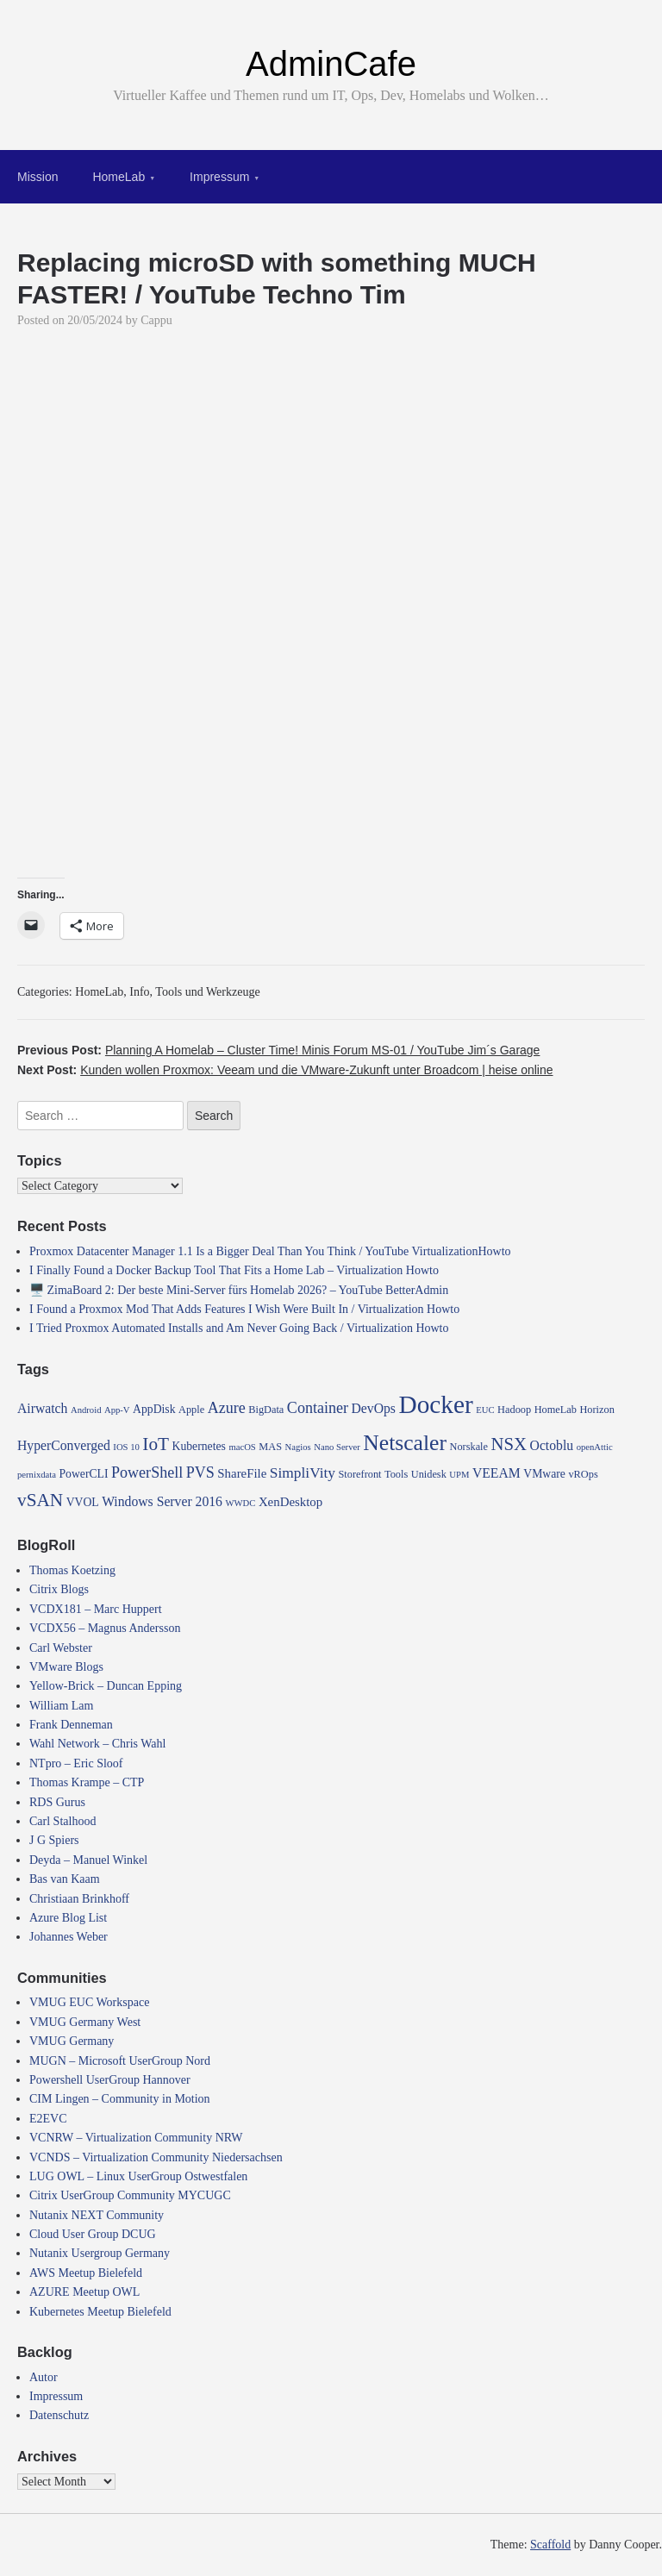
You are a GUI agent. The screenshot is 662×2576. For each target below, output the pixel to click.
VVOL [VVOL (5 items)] (82, 1502)
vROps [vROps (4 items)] (582, 1474)
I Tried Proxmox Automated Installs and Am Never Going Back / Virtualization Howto (239, 1328)
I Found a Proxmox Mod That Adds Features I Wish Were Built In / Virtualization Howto (244, 1309)
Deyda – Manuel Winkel (88, 1860)
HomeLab (118, 177)
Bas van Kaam (64, 1879)
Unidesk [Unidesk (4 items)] (429, 1474)
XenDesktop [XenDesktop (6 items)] (290, 1502)
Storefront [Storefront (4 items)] (360, 1474)
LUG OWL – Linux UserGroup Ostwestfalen (138, 2176)
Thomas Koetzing (72, 1570)
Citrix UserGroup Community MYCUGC (130, 2195)
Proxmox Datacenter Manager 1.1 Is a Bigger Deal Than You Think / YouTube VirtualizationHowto (270, 1251)
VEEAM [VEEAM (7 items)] (496, 1473)
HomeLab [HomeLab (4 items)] (555, 1410)
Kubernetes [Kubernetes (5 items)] (199, 1446)
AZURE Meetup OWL (84, 2291)
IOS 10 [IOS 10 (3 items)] (126, 1447)
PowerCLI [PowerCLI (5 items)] (83, 1473)
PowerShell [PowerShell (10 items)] (147, 1472)
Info (139, 991)
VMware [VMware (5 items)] (544, 1473)
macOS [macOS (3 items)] (241, 1447)
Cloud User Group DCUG (92, 2234)
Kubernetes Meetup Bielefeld (100, 2311)
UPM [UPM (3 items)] (459, 1474)
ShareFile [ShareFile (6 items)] (241, 1473)
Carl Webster (60, 1647)
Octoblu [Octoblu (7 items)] (552, 1445)
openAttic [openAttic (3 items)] (595, 1447)
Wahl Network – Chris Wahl (97, 1743)
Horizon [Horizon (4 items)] (596, 1410)
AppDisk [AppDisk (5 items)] (154, 1409)
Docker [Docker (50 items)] (435, 1404)
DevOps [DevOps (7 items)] (374, 1408)
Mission (37, 177)
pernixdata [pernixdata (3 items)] (36, 1474)
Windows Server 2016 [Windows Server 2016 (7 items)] (162, 1501)
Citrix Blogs (59, 1589)
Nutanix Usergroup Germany (99, 2253)
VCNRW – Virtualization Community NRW (136, 2137)
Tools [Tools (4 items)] (396, 1474)
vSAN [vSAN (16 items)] (40, 1500)
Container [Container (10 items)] (317, 1407)
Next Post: (285, 1070)
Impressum (219, 177)
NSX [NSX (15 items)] (509, 1444)
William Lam (61, 1705)
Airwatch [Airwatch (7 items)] (42, 1408)
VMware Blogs (66, 1666)
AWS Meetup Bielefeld (85, 2273)
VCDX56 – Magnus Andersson (104, 1628)
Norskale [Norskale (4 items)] (469, 1447)
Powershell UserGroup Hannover (109, 2079)
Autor (43, 2377)
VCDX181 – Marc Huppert (95, 1609)
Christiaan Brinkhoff (79, 1898)
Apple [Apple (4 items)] (191, 1410)
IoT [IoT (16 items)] (155, 1444)
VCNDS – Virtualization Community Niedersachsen (156, 2157)
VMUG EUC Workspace (89, 2002)
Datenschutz (59, 2415)
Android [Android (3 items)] (86, 1410)
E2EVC (48, 2118)
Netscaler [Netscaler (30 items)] (405, 1442)
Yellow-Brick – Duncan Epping (105, 1685)
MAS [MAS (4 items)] (270, 1447)
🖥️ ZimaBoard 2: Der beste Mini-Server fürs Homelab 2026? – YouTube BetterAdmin (238, 1290)
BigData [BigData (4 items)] (266, 1410)
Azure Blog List (68, 1917)
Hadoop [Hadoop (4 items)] (514, 1410)
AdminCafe (331, 64)
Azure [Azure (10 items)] (227, 1407)
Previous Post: (278, 1050)
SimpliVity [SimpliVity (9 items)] (302, 1473)
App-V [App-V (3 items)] (117, 1410)
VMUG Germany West (85, 2022)
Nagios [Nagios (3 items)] (298, 1447)
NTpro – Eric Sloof (75, 1763)
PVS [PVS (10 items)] (200, 1472)
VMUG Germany (71, 2041)
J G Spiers (54, 1840)
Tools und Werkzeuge (207, 991)
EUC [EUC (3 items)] (485, 1410)
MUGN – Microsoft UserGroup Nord (119, 2060)
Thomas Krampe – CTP (86, 1782)
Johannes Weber (68, 1936)
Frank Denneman (71, 1724)
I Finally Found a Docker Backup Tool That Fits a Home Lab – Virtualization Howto (234, 1270)
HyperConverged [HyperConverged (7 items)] (63, 1445)
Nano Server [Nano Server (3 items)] (337, 1447)
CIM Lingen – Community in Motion (119, 2098)
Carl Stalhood (62, 1821)
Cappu (156, 320)
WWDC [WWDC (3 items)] (240, 1503)
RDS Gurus (57, 1802)
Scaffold (550, 2544)
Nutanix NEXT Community (96, 2215)
